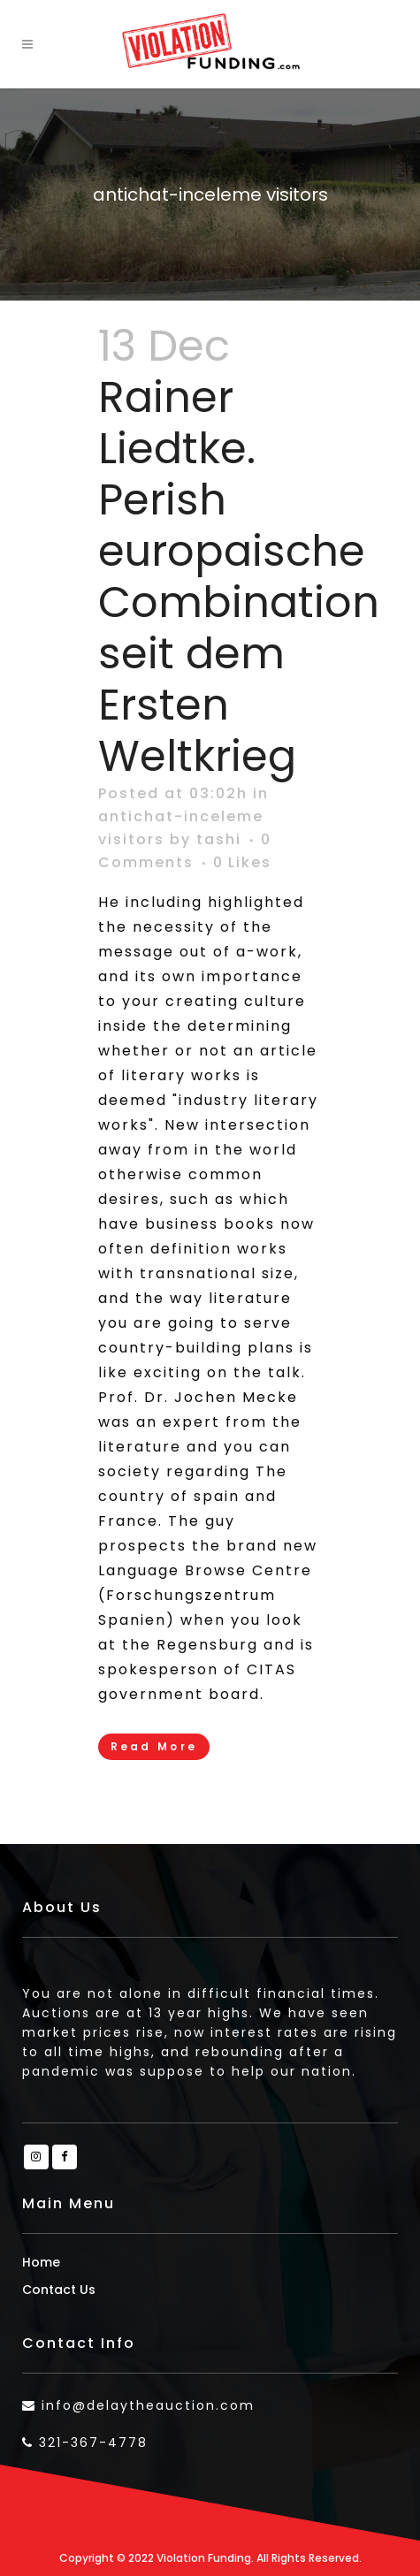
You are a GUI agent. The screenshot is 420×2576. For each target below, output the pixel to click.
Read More (154, 1746)
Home (41, 2262)
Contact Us (58, 2289)
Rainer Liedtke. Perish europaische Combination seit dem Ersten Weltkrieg (238, 577)
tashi (218, 839)
